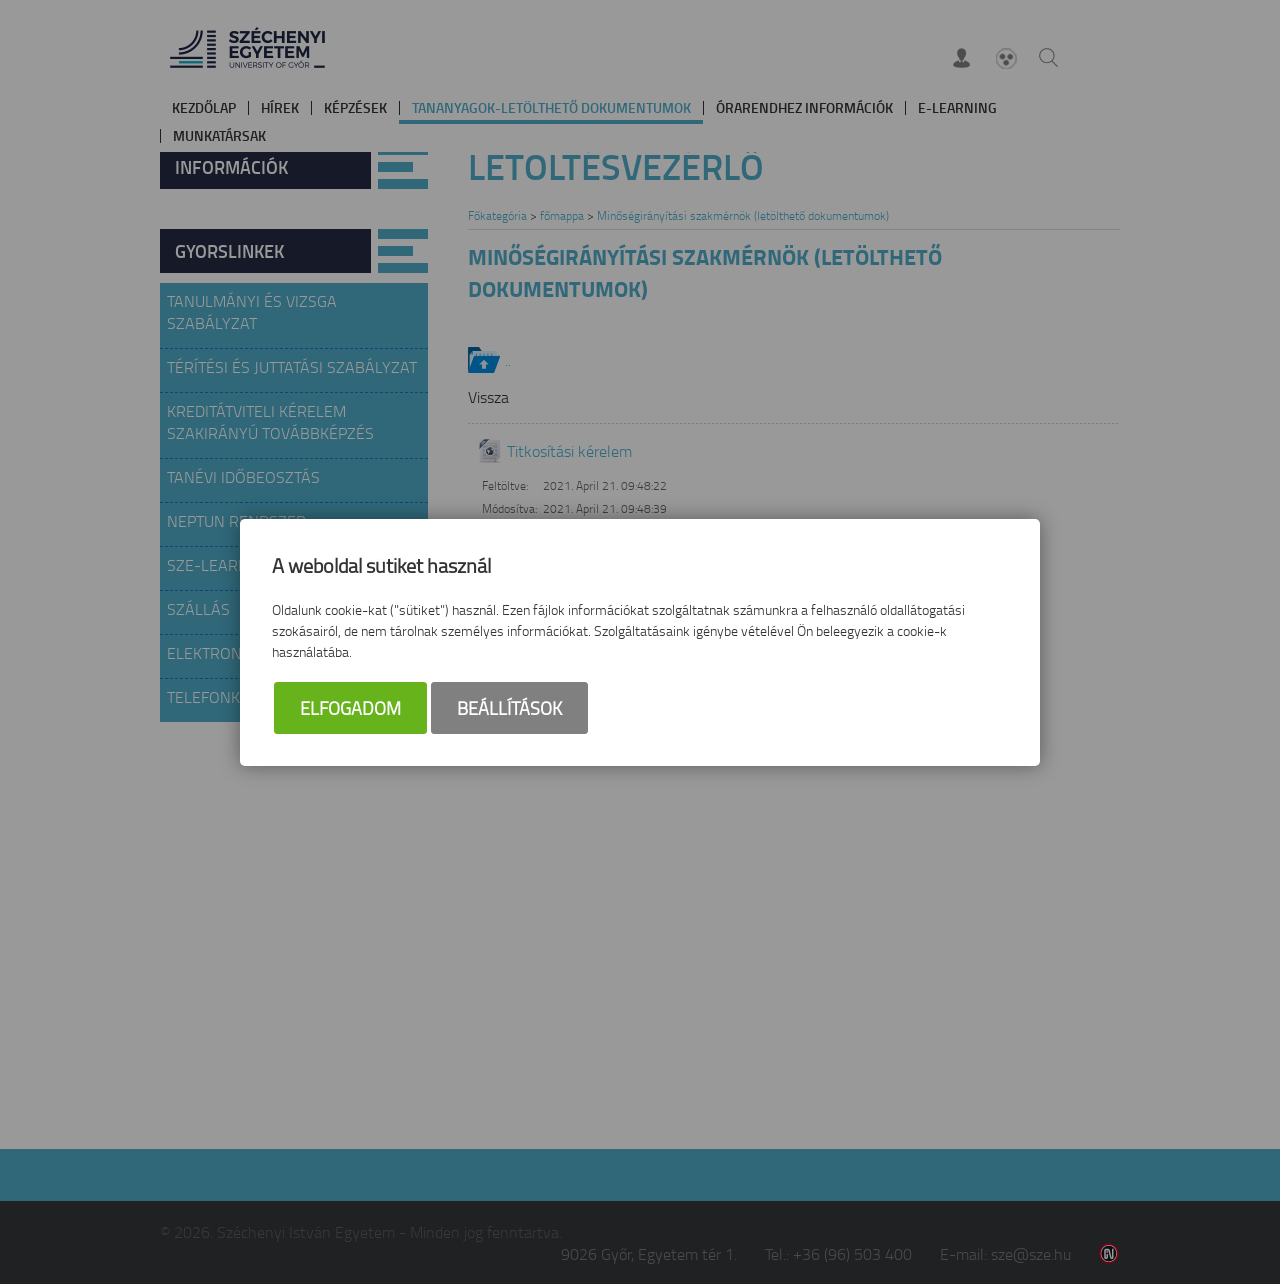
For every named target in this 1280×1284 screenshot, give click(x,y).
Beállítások (509, 708)
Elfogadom (350, 708)
